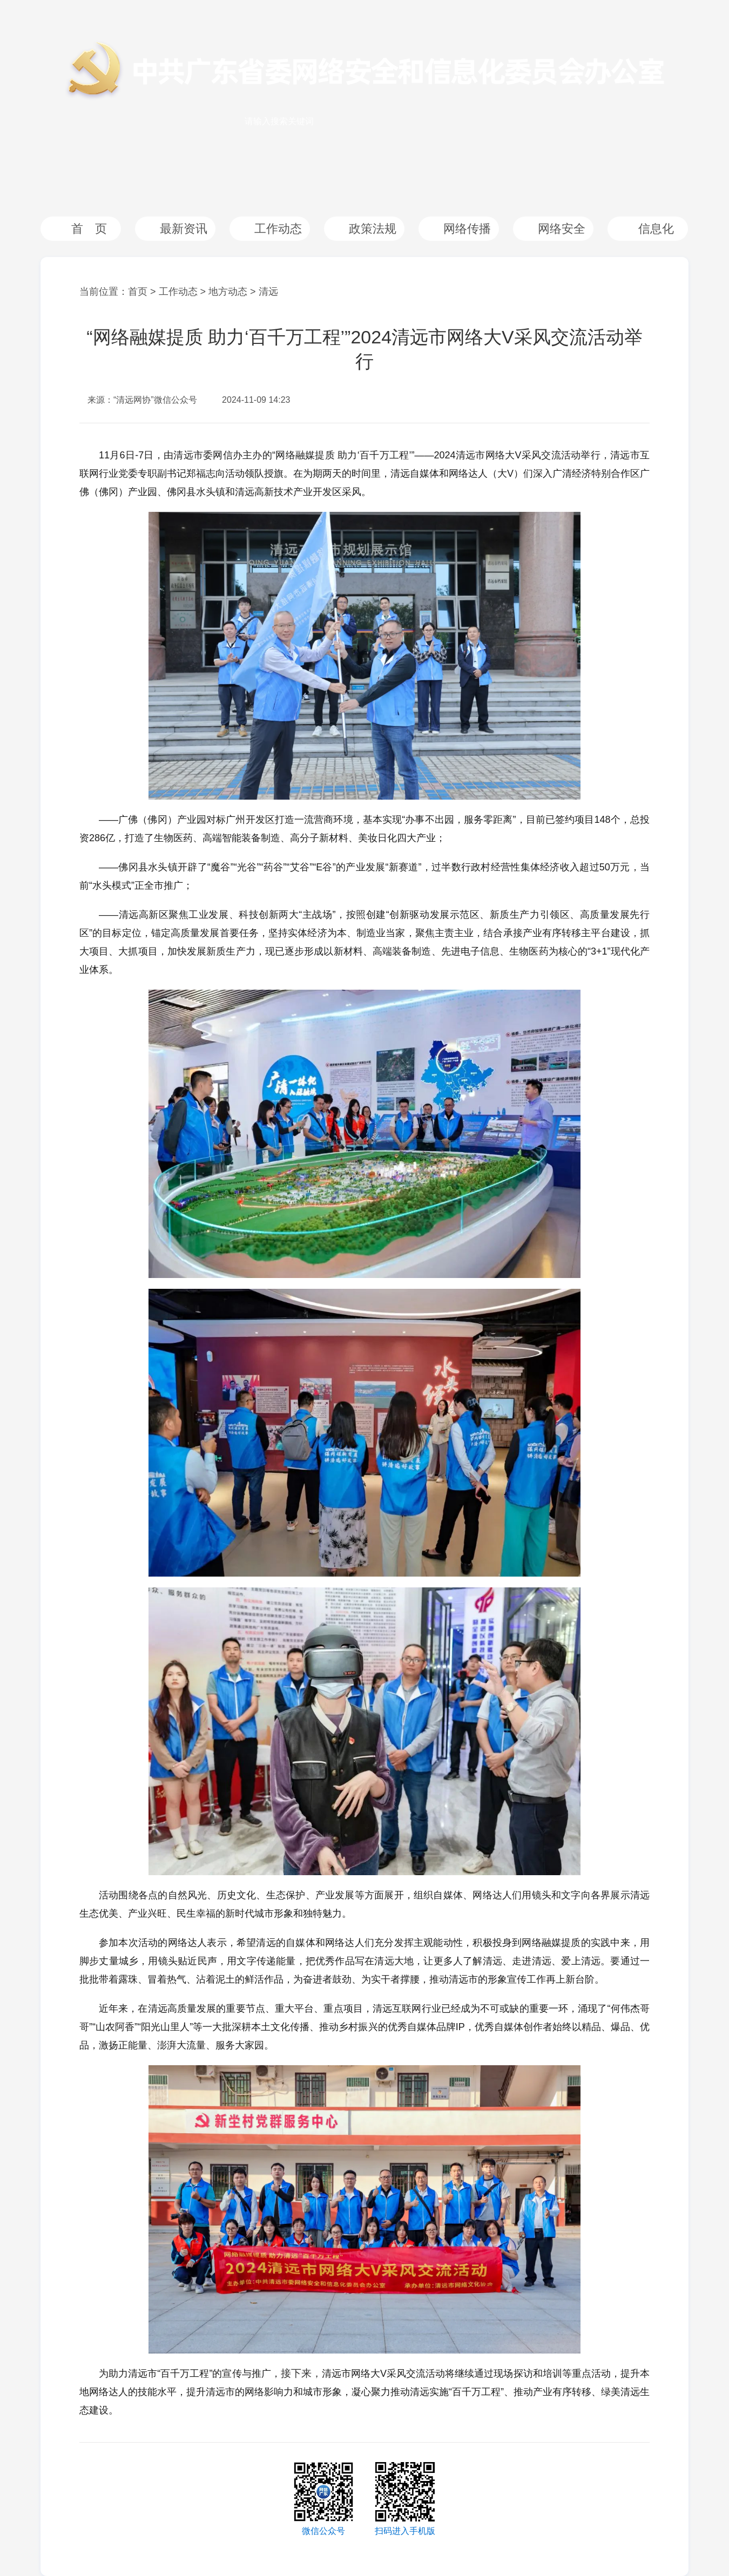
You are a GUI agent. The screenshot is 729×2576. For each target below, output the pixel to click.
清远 (268, 291)
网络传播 (467, 228)
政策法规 (372, 228)
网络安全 (561, 228)
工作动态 (278, 228)
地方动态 (227, 291)
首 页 (89, 228)
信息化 (656, 228)
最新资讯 (183, 228)
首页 (137, 291)
